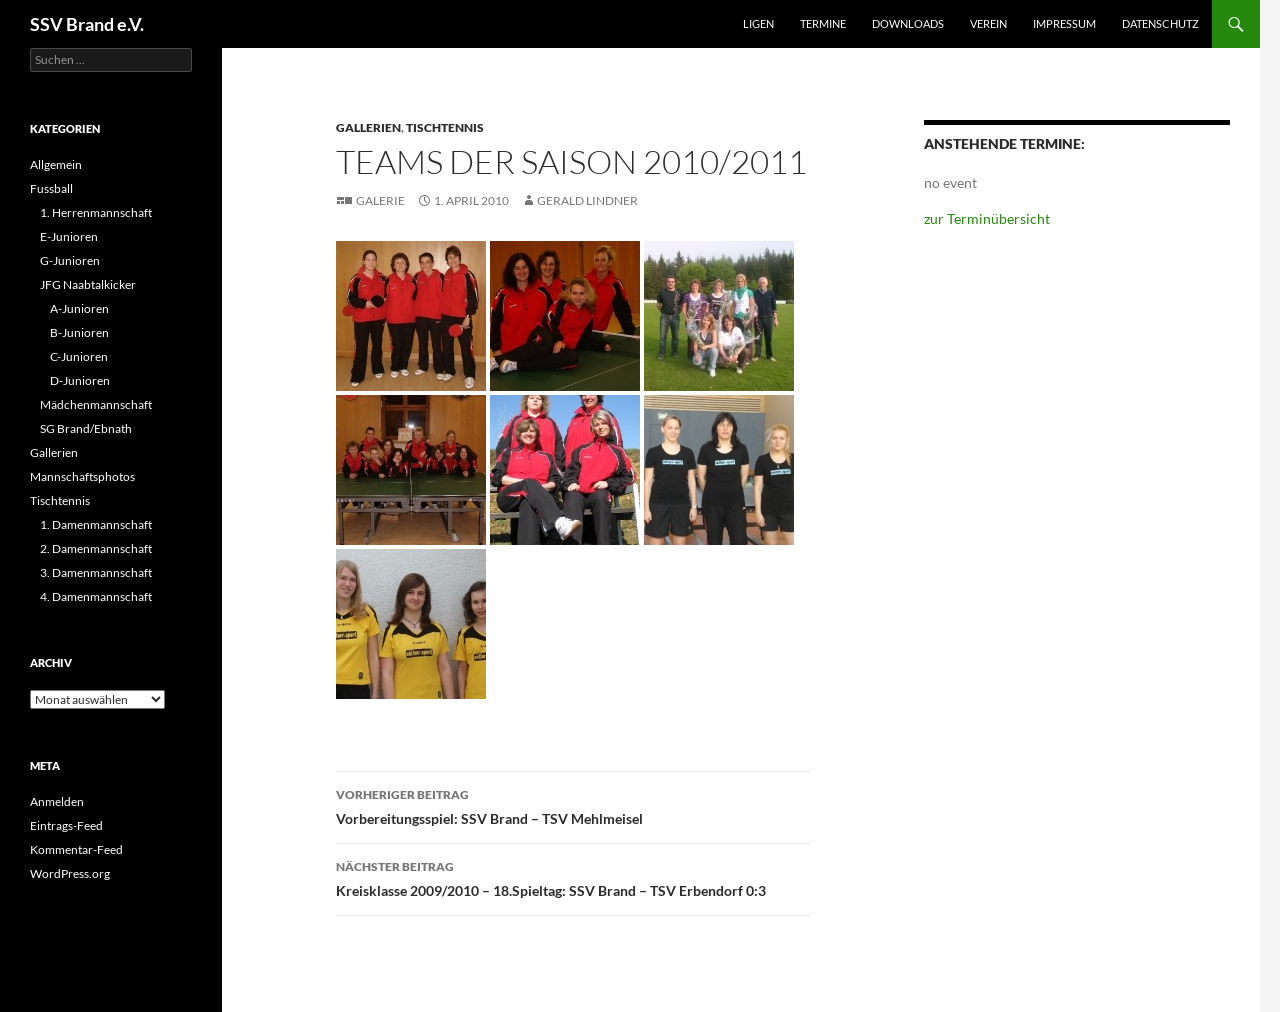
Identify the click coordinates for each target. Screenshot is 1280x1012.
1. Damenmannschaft (96, 524)
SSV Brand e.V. (87, 24)
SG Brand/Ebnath (86, 428)
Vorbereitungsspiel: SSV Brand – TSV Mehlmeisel (573, 805)
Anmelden (57, 801)
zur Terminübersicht (987, 218)
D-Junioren (80, 380)
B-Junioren (79, 332)
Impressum (1064, 23)
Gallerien (368, 127)
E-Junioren (69, 236)
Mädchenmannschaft (96, 404)
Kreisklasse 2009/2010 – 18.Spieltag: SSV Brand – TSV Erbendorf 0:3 (573, 877)
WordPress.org (70, 873)
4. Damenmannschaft (96, 596)
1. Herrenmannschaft (96, 212)
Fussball (51, 188)
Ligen (758, 23)
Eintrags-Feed (66, 825)
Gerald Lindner (587, 200)
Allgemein (56, 164)
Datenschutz (1160, 23)
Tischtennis (445, 127)
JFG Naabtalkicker (88, 284)
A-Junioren (79, 308)
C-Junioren (79, 356)
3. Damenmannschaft (96, 572)
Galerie (380, 200)
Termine (823, 23)
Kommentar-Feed (76, 849)
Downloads (908, 23)
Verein (988, 23)
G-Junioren (70, 260)
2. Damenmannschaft (96, 548)
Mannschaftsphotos (82, 476)
